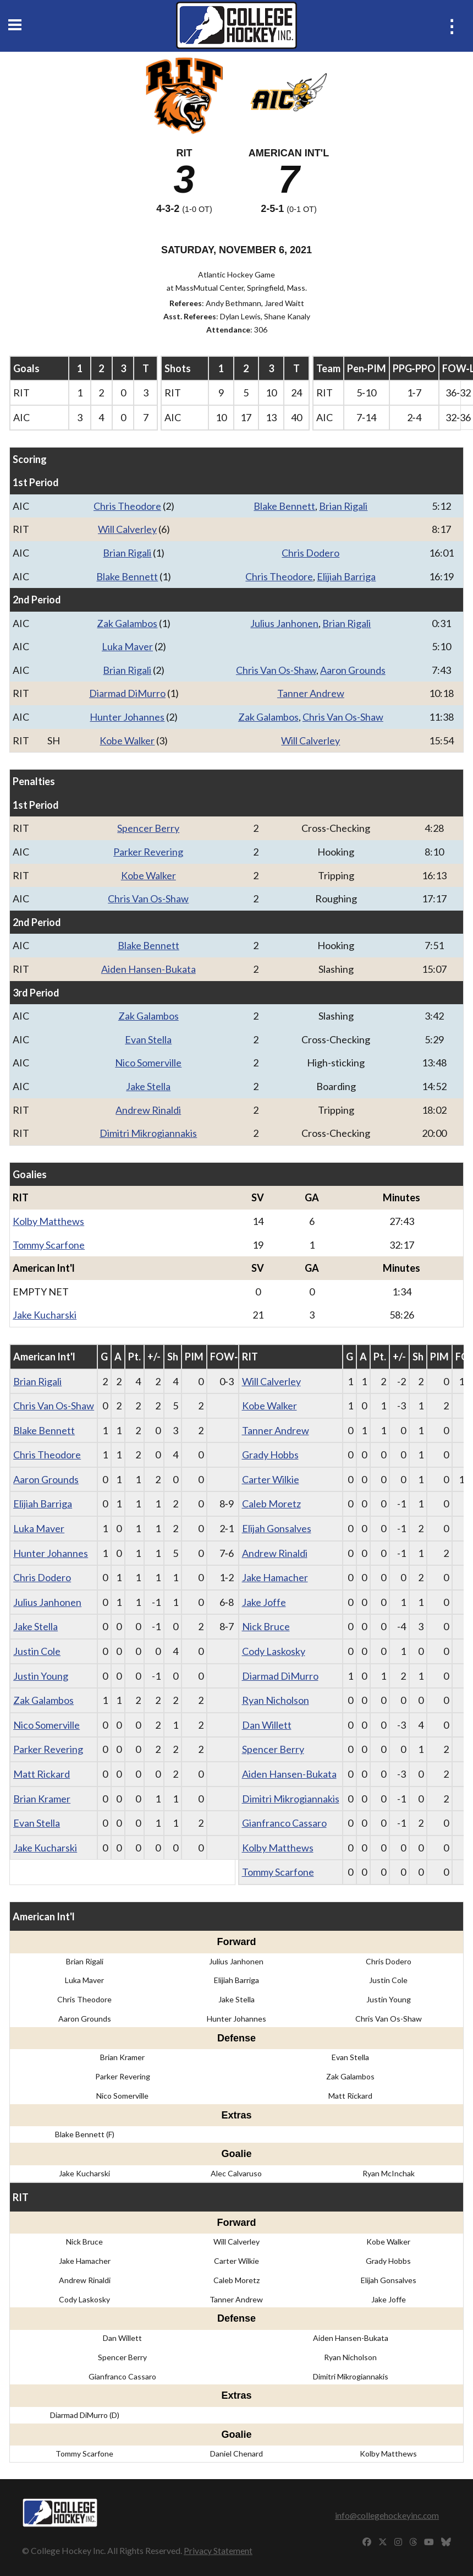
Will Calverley (127, 529)
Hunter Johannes (127, 717)
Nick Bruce (266, 1626)
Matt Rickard (41, 1774)
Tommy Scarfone (49, 1245)
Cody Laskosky (273, 1651)
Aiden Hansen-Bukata (148, 969)
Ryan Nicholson (275, 1700)
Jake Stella (148, 1086)
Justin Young (40, 1676)
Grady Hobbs (270, 1454)
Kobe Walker (127, 740)
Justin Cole (37, 1651)
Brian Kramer (41, 1799)
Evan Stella (148, 1039)
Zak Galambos (127, 623)
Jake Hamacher (275, 1577)
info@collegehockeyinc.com (387, 2515)
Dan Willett (267, 1725)
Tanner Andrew (310, 693)
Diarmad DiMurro (127, 693)
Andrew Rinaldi (148, 1110)
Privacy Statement (218, 2550)
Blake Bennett (284, 506)
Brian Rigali (343, 506)
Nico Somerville (148, 1062)
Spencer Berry (148, 828)
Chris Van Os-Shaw (276, 670)
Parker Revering (148, 852)
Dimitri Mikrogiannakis (148, 1133)
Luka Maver (127, 646)
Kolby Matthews (48, 1221)
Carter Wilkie (270, 1479)
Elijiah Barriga (346, 576)
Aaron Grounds (353, 670)
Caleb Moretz (271, 1503)
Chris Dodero (310, 553)
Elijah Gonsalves (276, 1528)
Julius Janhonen (284, 623)
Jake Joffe (264, 1602)
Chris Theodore (127, 506)
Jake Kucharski (44, 1315)
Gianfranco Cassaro (284, 1823)
